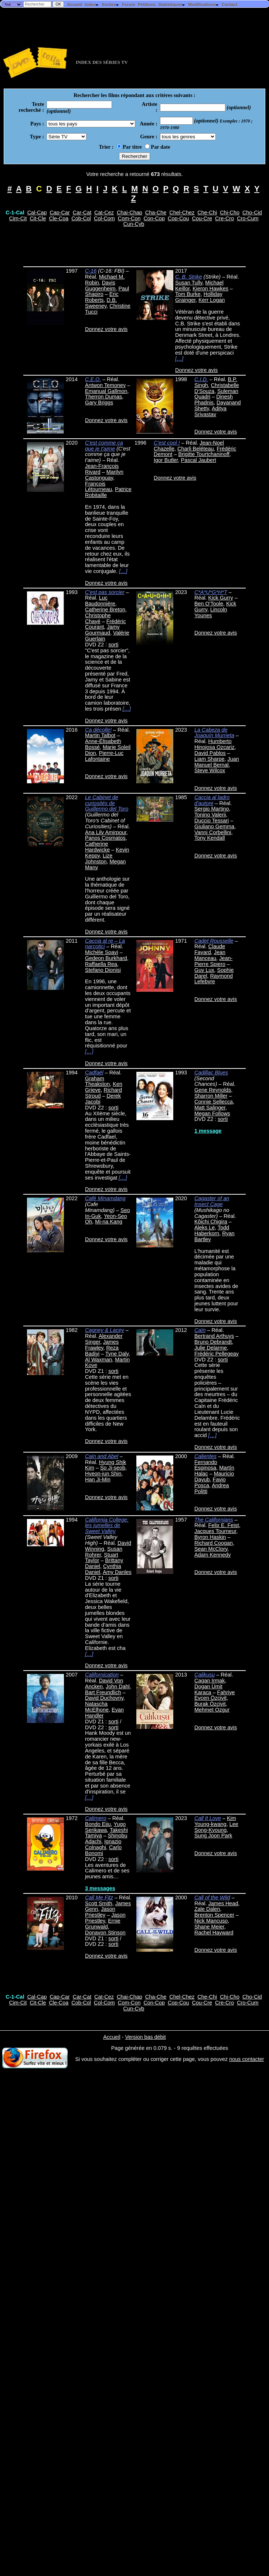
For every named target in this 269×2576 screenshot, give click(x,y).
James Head (223, 1903)
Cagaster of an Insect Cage (211, 1201)
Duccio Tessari (211, 820)
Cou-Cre (202, 218)
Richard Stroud (103, 1093)
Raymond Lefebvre (213, 979)
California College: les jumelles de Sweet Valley (107, 1525)
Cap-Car (59, 212)
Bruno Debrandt (213, 1342)
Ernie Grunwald (102, 1924)
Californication (102, 1675)
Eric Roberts (101, 297)
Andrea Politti (211, 1488)
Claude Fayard (209, 949)
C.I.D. (201, 379)
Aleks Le (204, 1227)
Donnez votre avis (106, 329)
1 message (208, 1131)
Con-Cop (154, 218)
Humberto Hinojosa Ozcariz (214, 744)
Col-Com (104, 218)
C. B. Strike (188, 277)
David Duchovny (104, 1698)
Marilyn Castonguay (104, 475)
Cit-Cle (38, 218)
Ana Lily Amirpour (105, 832)
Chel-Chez (181, 212)
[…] (179, 359)
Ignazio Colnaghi (103, 1844)
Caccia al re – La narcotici (105, 944)
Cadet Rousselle (214, 941)
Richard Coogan (213, 1543)
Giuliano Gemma (214, 826)
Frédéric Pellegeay (216, 1354)
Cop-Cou (178, 218)
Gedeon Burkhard (106, 958)
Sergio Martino (211, 809)
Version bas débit (145, 2037)
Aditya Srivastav (210, 411)
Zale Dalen (207, 1909)
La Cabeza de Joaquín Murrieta (214, 733)
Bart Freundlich (103, 1692)
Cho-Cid (252, 212)
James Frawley (102, 1345)
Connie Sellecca (213, 1102)
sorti (113, 645)
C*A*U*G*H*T (210, 592)
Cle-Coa (58, 218)
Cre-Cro (224, 218)
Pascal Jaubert (198, 460)
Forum (128, 4)
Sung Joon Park (213, 1835)
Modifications (203, 4)
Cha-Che (156, 212)
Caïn (199, 1330)
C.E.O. (93, 379)
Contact (229, 4)
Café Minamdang (105, 1198)
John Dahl (118, 1686)
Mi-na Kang (108, 1222)
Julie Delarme (210, 1348)
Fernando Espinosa (205, 1465)
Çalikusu (204, 1675)
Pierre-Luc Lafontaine (104, 756)
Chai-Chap (129, 212)
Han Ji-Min (97, 1479)
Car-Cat (82, 212)
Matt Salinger (209, 1108)
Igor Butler (166, 460)
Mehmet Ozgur (211, 1710)
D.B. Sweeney (101, 303)
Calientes (205, 1456)
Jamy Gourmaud (102, 630)
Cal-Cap (37, 212)
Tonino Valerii (210, 815)
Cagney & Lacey (104, 1330)
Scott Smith (98, 1903)
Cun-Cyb (133, 224)
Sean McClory (210, 1549)
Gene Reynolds (212, 1090)
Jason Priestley (100, 1912)
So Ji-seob (112, 1468)
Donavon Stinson (105, 1933)
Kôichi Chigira (210, 1222)
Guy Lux (204, 970)
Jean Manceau (209, 955)
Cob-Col (81, 218)
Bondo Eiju (98, 1824)
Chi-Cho (229, 212)
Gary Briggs (99, 402)
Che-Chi (207, 212)
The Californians (213, 1520)
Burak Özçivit (210, 1704)
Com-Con (129, 218)
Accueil (74, 4)
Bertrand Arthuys (214, 1336)
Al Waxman (98, 1360)
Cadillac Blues (211, 1072)
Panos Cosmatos (105, 838)
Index (92, 4)
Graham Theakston (97, 1081)
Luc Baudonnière (100, 601)
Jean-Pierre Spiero (213, 961)
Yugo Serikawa (105, 1827)
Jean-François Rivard (102, 469)
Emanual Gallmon (106, 391)
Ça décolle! (98, 730)
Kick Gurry (220, 598)
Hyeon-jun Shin (103, 1474)
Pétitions (147, 4)
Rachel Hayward (214, 1933)
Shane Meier (209, 1927)
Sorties (110, 4)
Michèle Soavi (101, 952)
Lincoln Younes (210, 612)
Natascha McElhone (97, 1707)
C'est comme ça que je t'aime (104, 446)
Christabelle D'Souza (216, 388)
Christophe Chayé (98, 618)
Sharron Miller (211, 1096)
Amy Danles (117, 1572)
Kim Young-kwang (215, 1821)
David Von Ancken (104, 1683)
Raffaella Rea (101, 964)
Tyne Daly (117, 1354)
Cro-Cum (247, 218)
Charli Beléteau (195, 449)
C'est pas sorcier (105, 592)
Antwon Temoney (105, 385)
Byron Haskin (210, 1537)
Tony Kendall (209, 838)
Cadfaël (94, 1072)
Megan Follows (212, 1113)
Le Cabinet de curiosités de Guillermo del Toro (106, 803)
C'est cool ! (167, 443)
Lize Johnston (98, 858)
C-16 (90, 271)
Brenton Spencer (214, 1915)
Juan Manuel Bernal (216, 762)
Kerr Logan (211, 300)
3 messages (100, 1888)
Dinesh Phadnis (213, 399)
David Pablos (210, 753)
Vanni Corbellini (212, 832)
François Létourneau (98, 487)
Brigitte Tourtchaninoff (203, 454)
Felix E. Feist (223, 1525)
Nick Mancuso (211, 1921)
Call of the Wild (212, 1897)
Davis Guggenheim (100, 285)
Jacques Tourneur (215, 1531)
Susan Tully (188, 283)
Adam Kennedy (212, 1555)
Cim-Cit (18, 218)
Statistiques (171, 4)
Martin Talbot (100, 735)
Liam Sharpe (209, 759)
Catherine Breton (105, 609)
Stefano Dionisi (103, 970)
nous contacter (246, 2059)
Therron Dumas (103, 397)
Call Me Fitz (99, 1897)
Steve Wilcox (209, 770)
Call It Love (207, 1818)
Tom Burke (188, 294)
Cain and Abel (101, 1456)
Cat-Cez (104, 212)
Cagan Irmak (209, 1681)
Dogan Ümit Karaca (208, 1689)
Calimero (95, 1818)
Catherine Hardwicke (97, 847)
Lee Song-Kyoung (216, 1827)
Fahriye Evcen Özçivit (214, 1695)
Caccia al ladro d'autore (211, 800)
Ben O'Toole (208, 604)
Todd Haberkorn (211, 1230)
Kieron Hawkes (210, 288)
